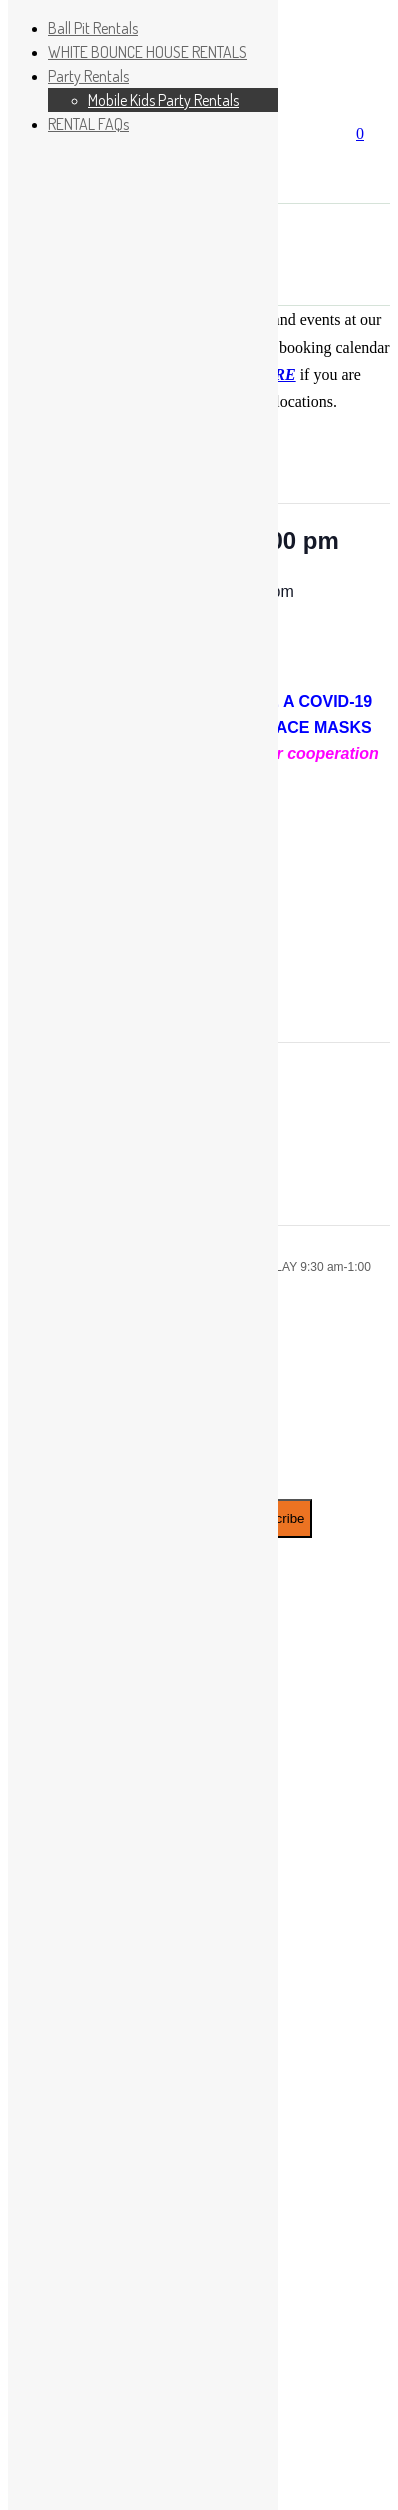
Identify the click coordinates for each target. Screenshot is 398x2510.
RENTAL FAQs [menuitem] (88, 124)
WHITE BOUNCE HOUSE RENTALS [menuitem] (147, 52)
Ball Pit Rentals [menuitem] (93, 28)
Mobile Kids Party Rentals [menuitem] (163, 100)
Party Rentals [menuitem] (88, 76)
